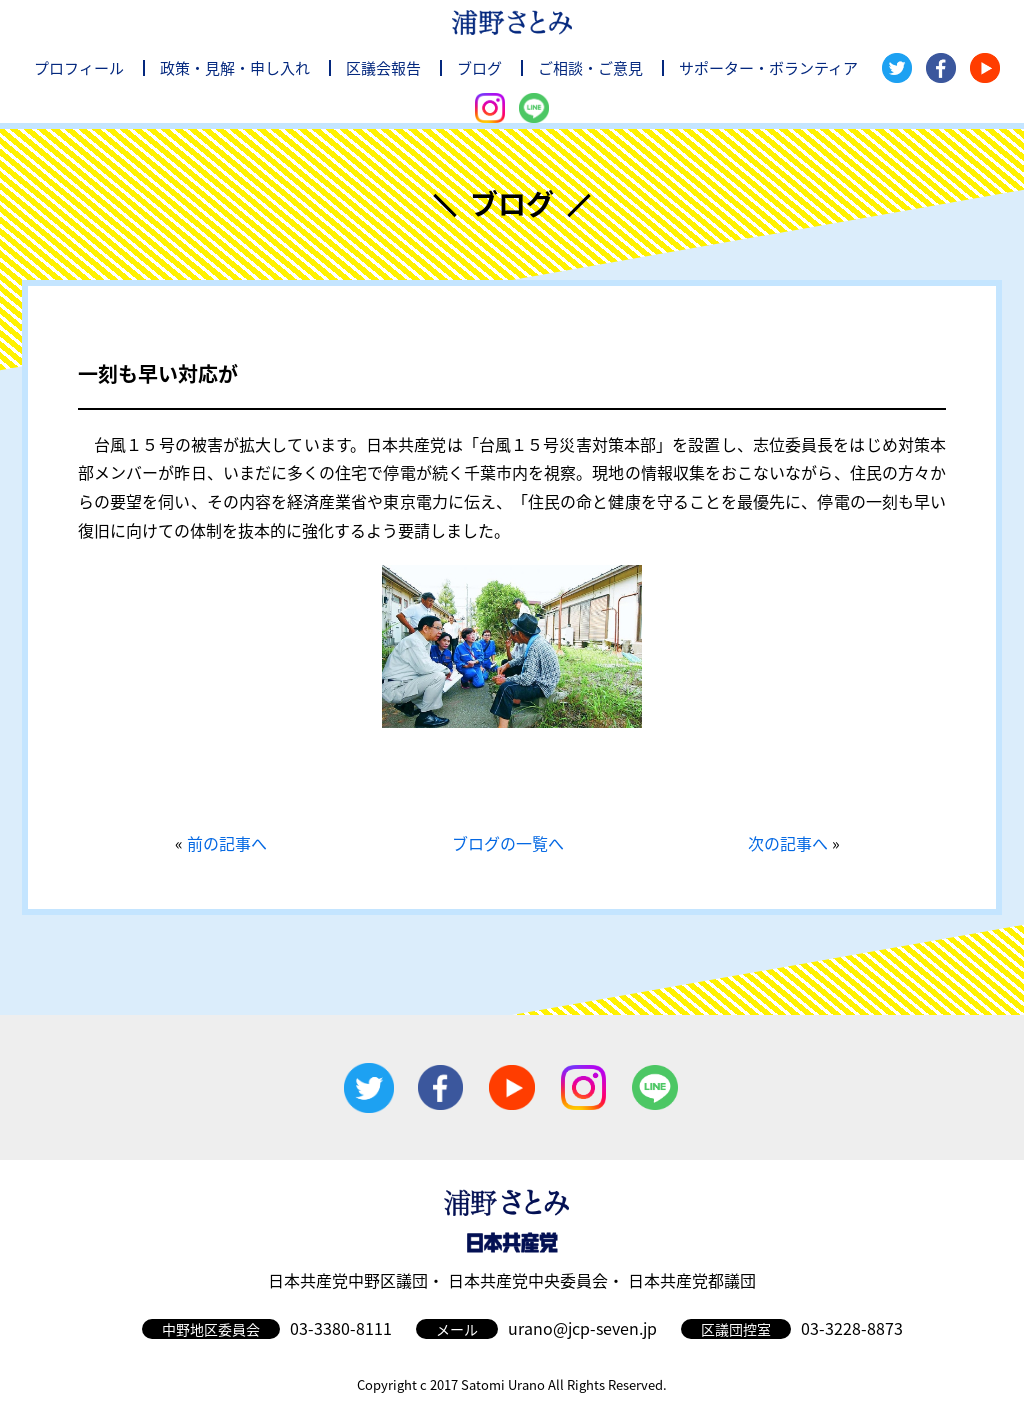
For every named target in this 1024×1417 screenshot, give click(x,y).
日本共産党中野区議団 (348, 1280)
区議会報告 (383, 68)
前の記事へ (227, 843)
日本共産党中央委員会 (528, 1280)
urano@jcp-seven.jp (582, 1328)
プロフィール (79, 68)
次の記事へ (788, 843)
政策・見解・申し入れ (235, 68)
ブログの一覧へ (508, 843)
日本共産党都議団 (692, 1280)
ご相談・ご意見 (590, 68)
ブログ (479, 68)
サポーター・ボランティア (768, 68)
